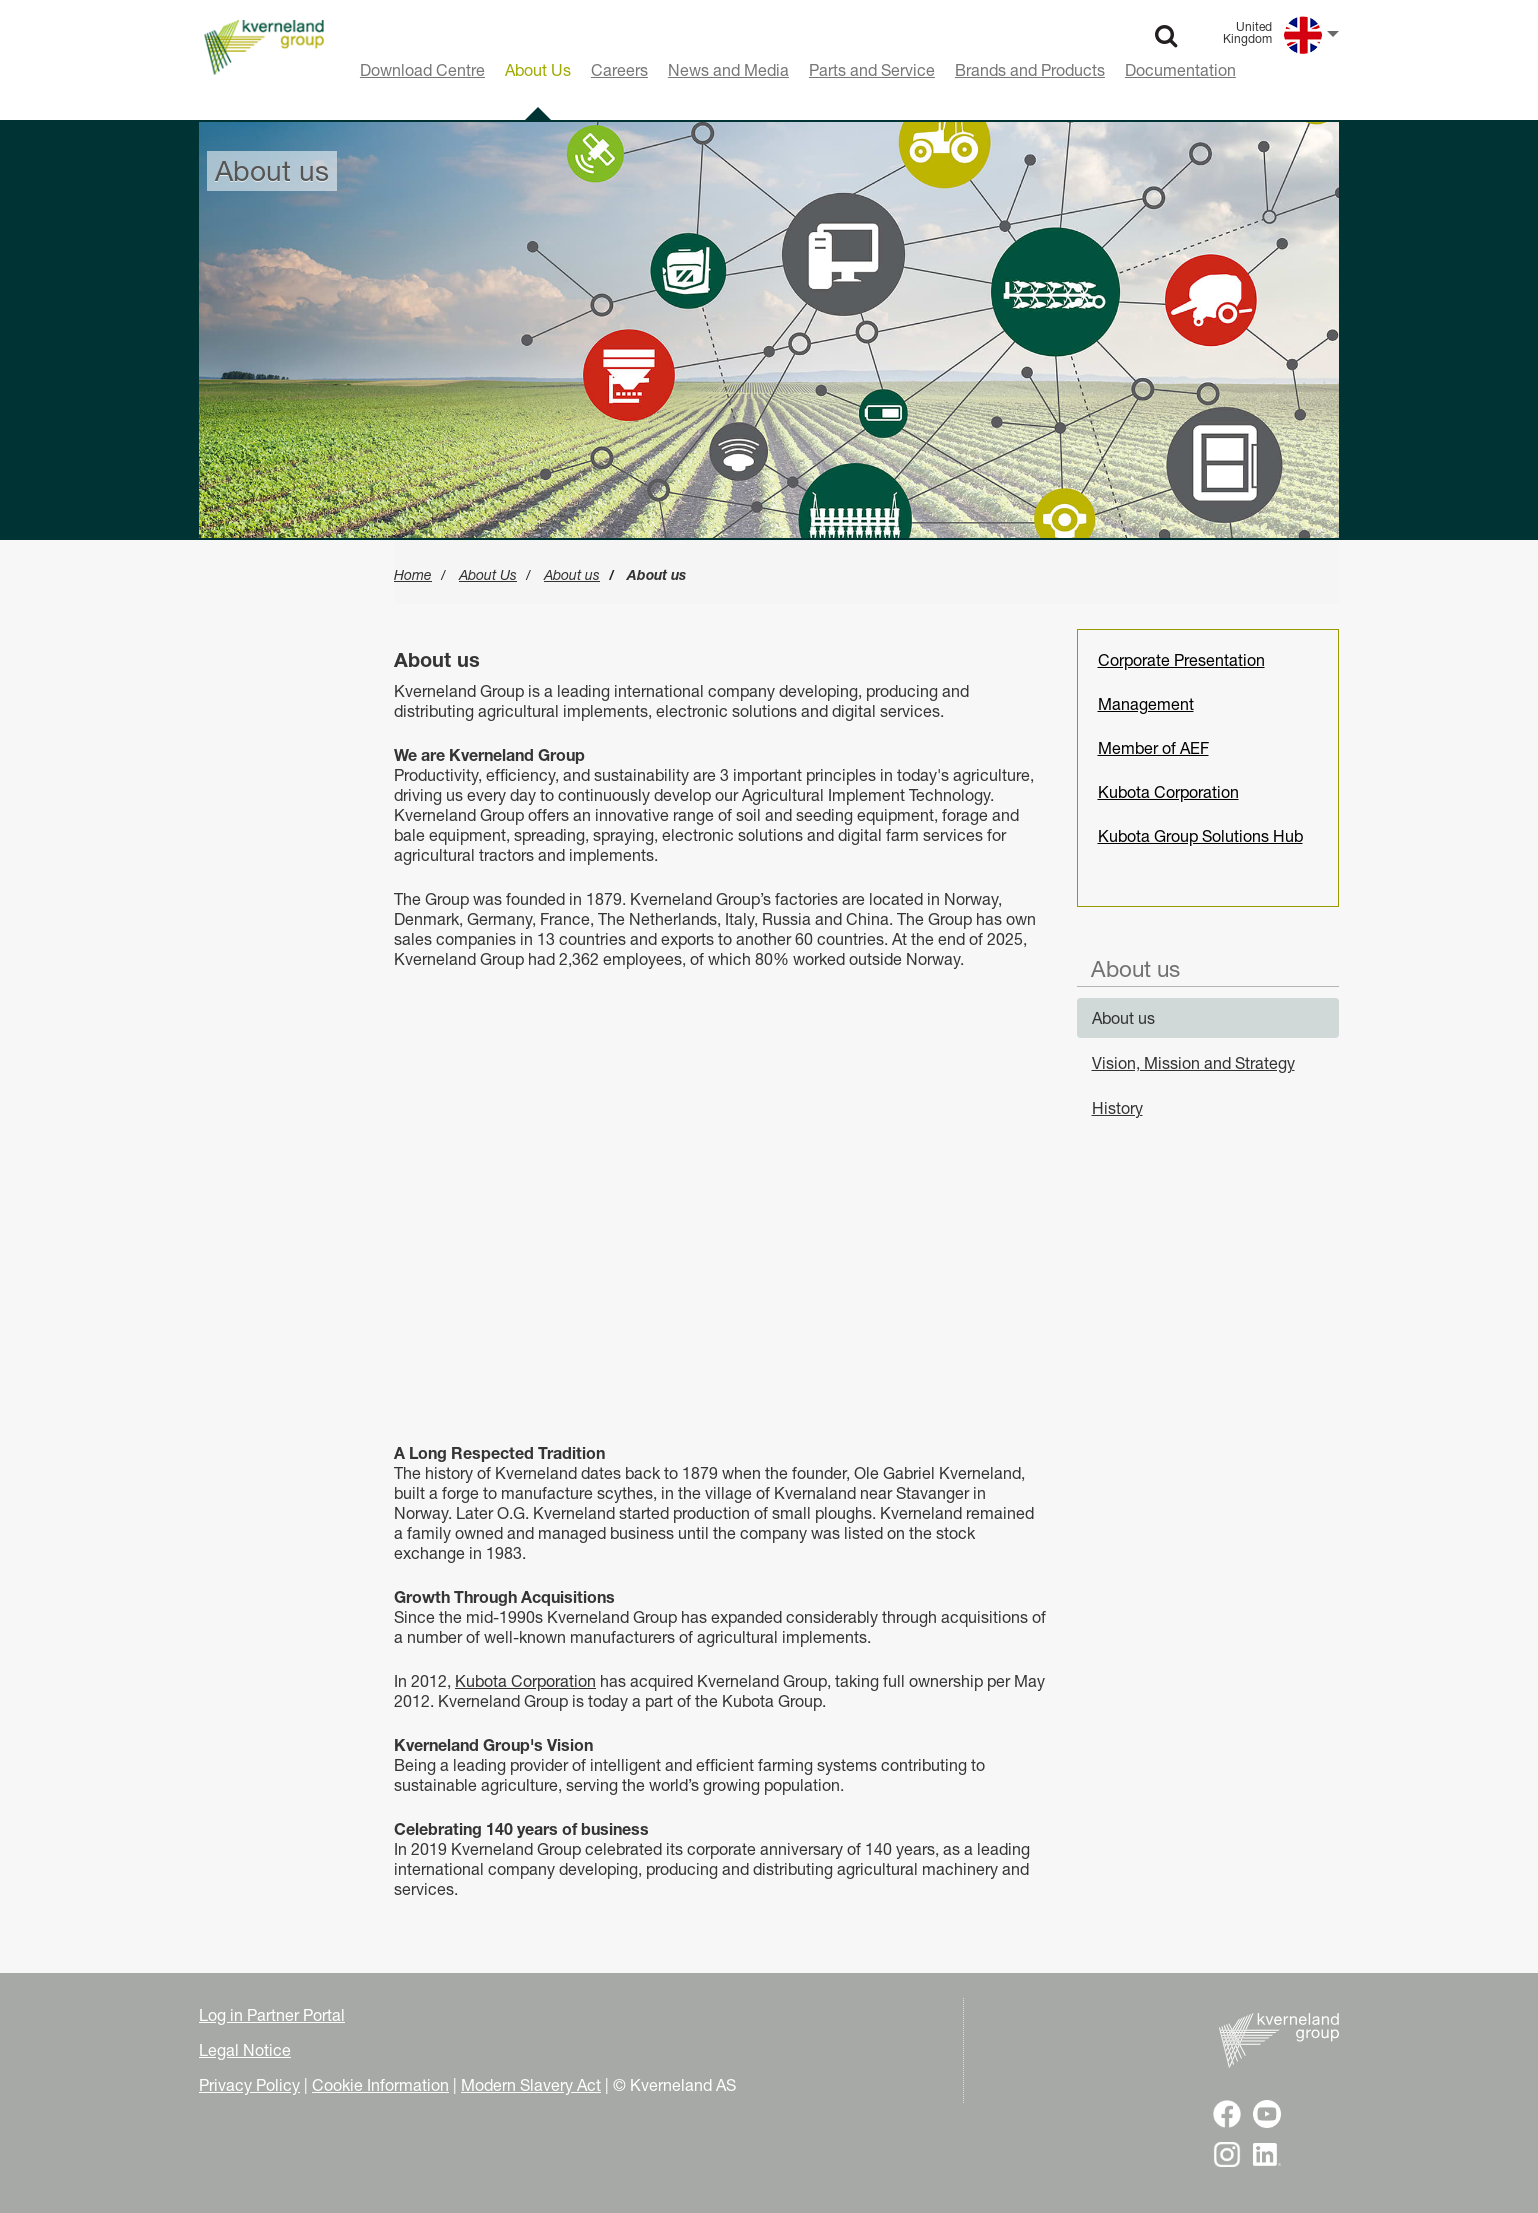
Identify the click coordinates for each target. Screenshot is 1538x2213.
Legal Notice (245, 2050)
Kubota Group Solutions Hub (1200, 836)
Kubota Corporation (525, 1681)
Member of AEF (1153, 748)
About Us (488, 575)
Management (1146, 704)
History (1117, 1108)
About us (572, 575)
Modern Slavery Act (531, 2085)
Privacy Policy (249, 2085)
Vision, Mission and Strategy (1193, 1063)
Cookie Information (380, 2085)
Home (413, 575)
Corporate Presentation (1181, 660)
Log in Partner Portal (272, 2015)
